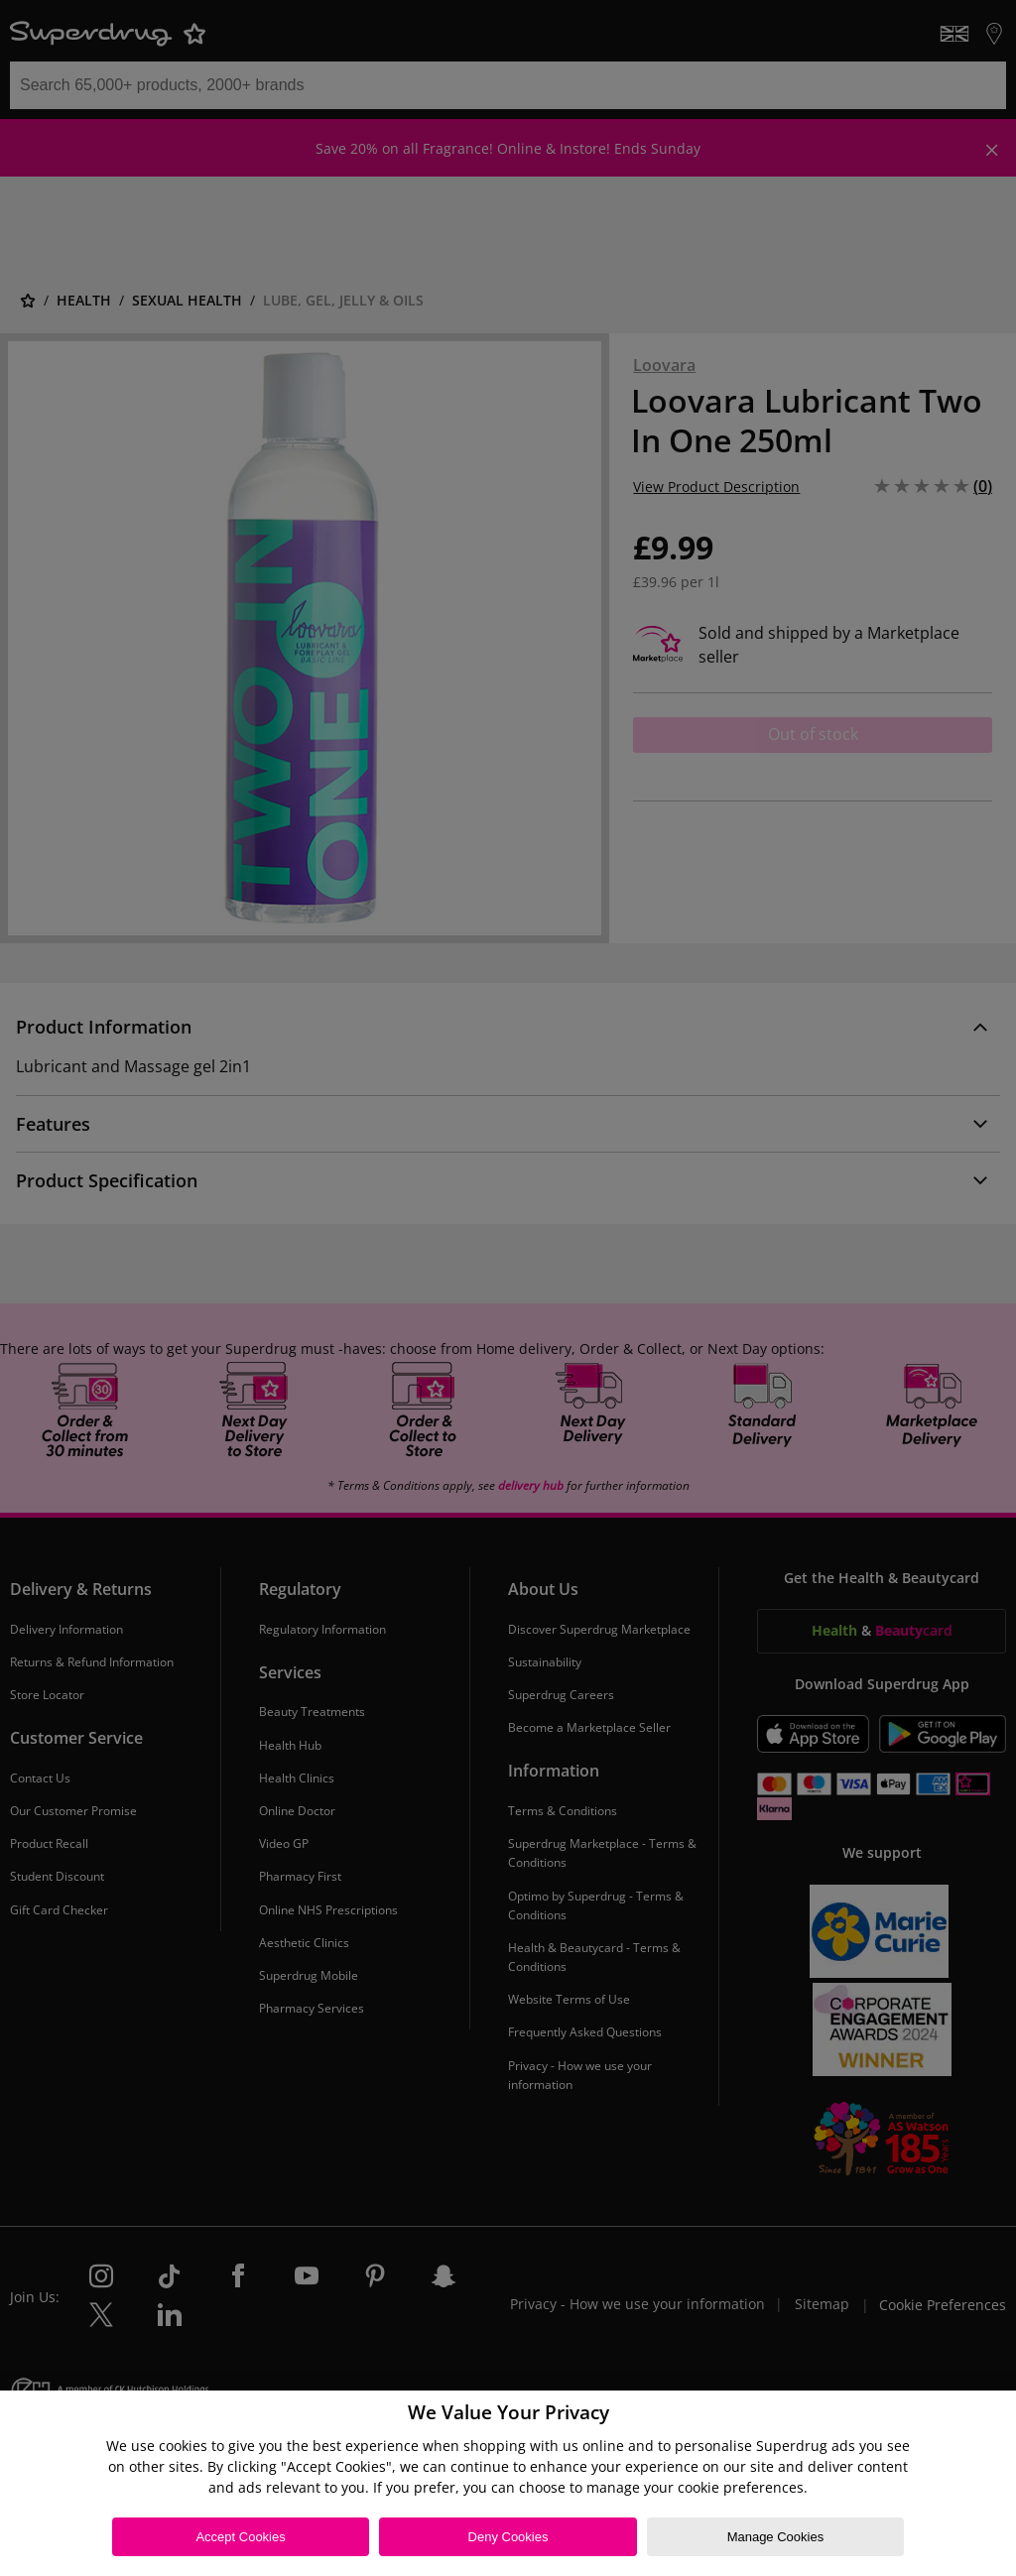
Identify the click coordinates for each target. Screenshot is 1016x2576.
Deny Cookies (508, 2536)
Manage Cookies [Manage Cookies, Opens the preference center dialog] (776, 2536)
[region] (508, 2483)
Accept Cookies (240, 2536)
